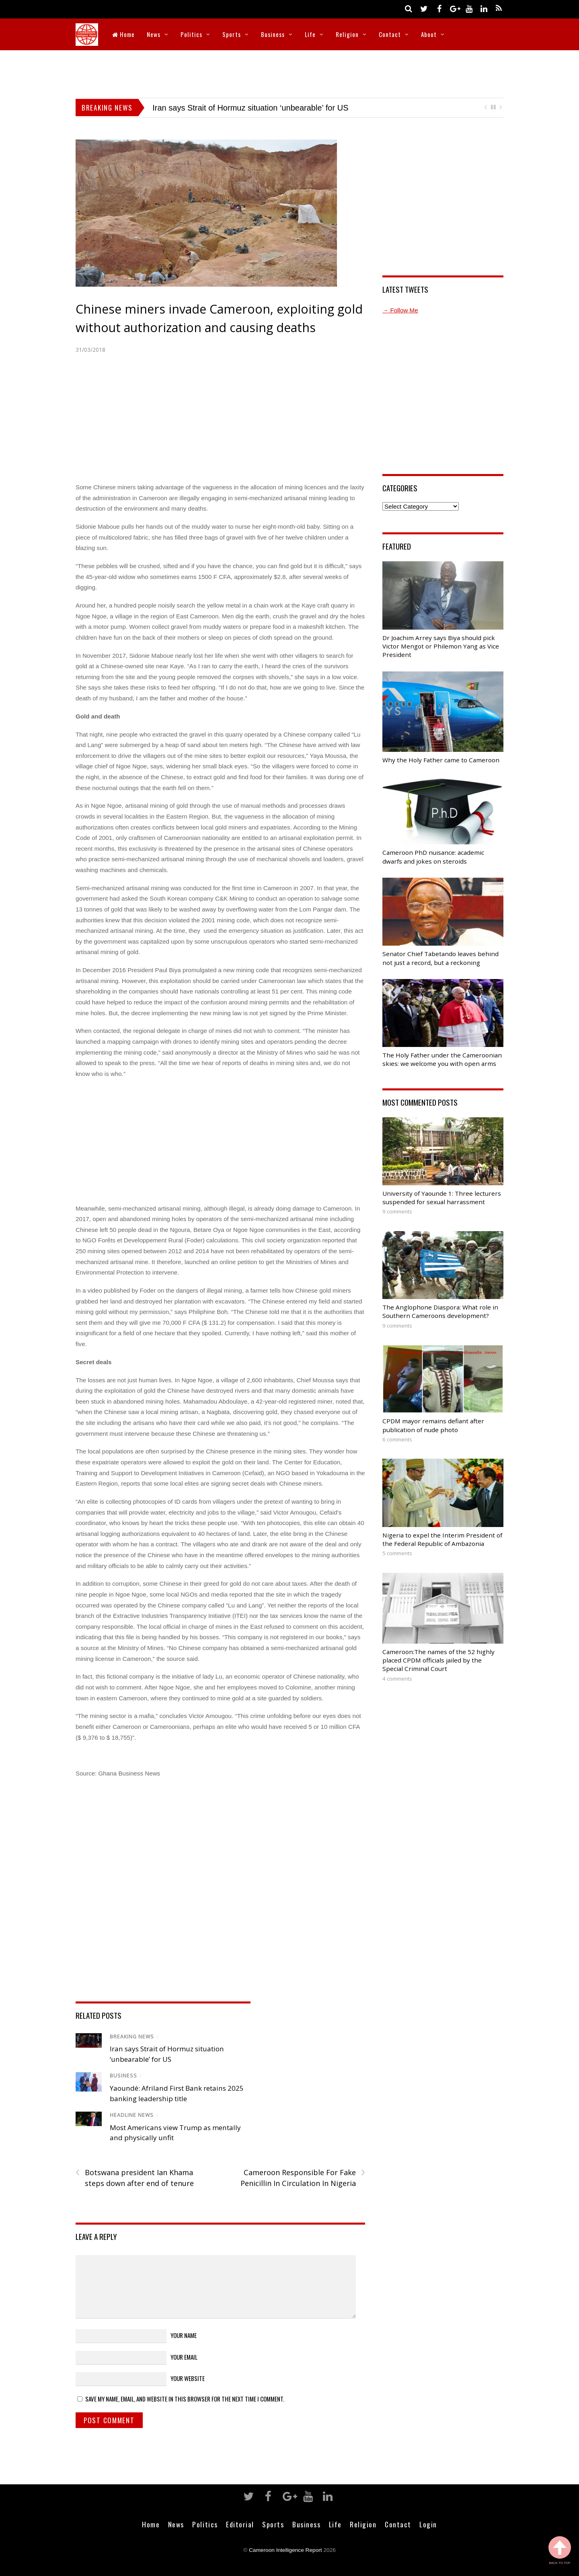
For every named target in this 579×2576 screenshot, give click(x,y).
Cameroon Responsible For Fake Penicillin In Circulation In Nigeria (302, 2177)
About (429, 34)
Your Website (187, 2378)
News (153, 34)
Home (123, 34)
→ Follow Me (400, 310)
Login (428, 2524)
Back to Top (559, 2550)
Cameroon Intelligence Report (285, 2550)
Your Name (183, 2335)
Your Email (183, 2356)
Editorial (240, 2524)
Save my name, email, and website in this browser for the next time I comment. (184, 2398)
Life (310, 34)
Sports (231, 34)
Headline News (132, 2115)
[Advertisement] (289, 72)
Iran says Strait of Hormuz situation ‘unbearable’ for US (250, 107)
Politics (191, 34)
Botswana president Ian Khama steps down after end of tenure (135, 2177)
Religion (347, 34)
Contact (390, 34)
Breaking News (132, 2036)
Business (273, 34)
